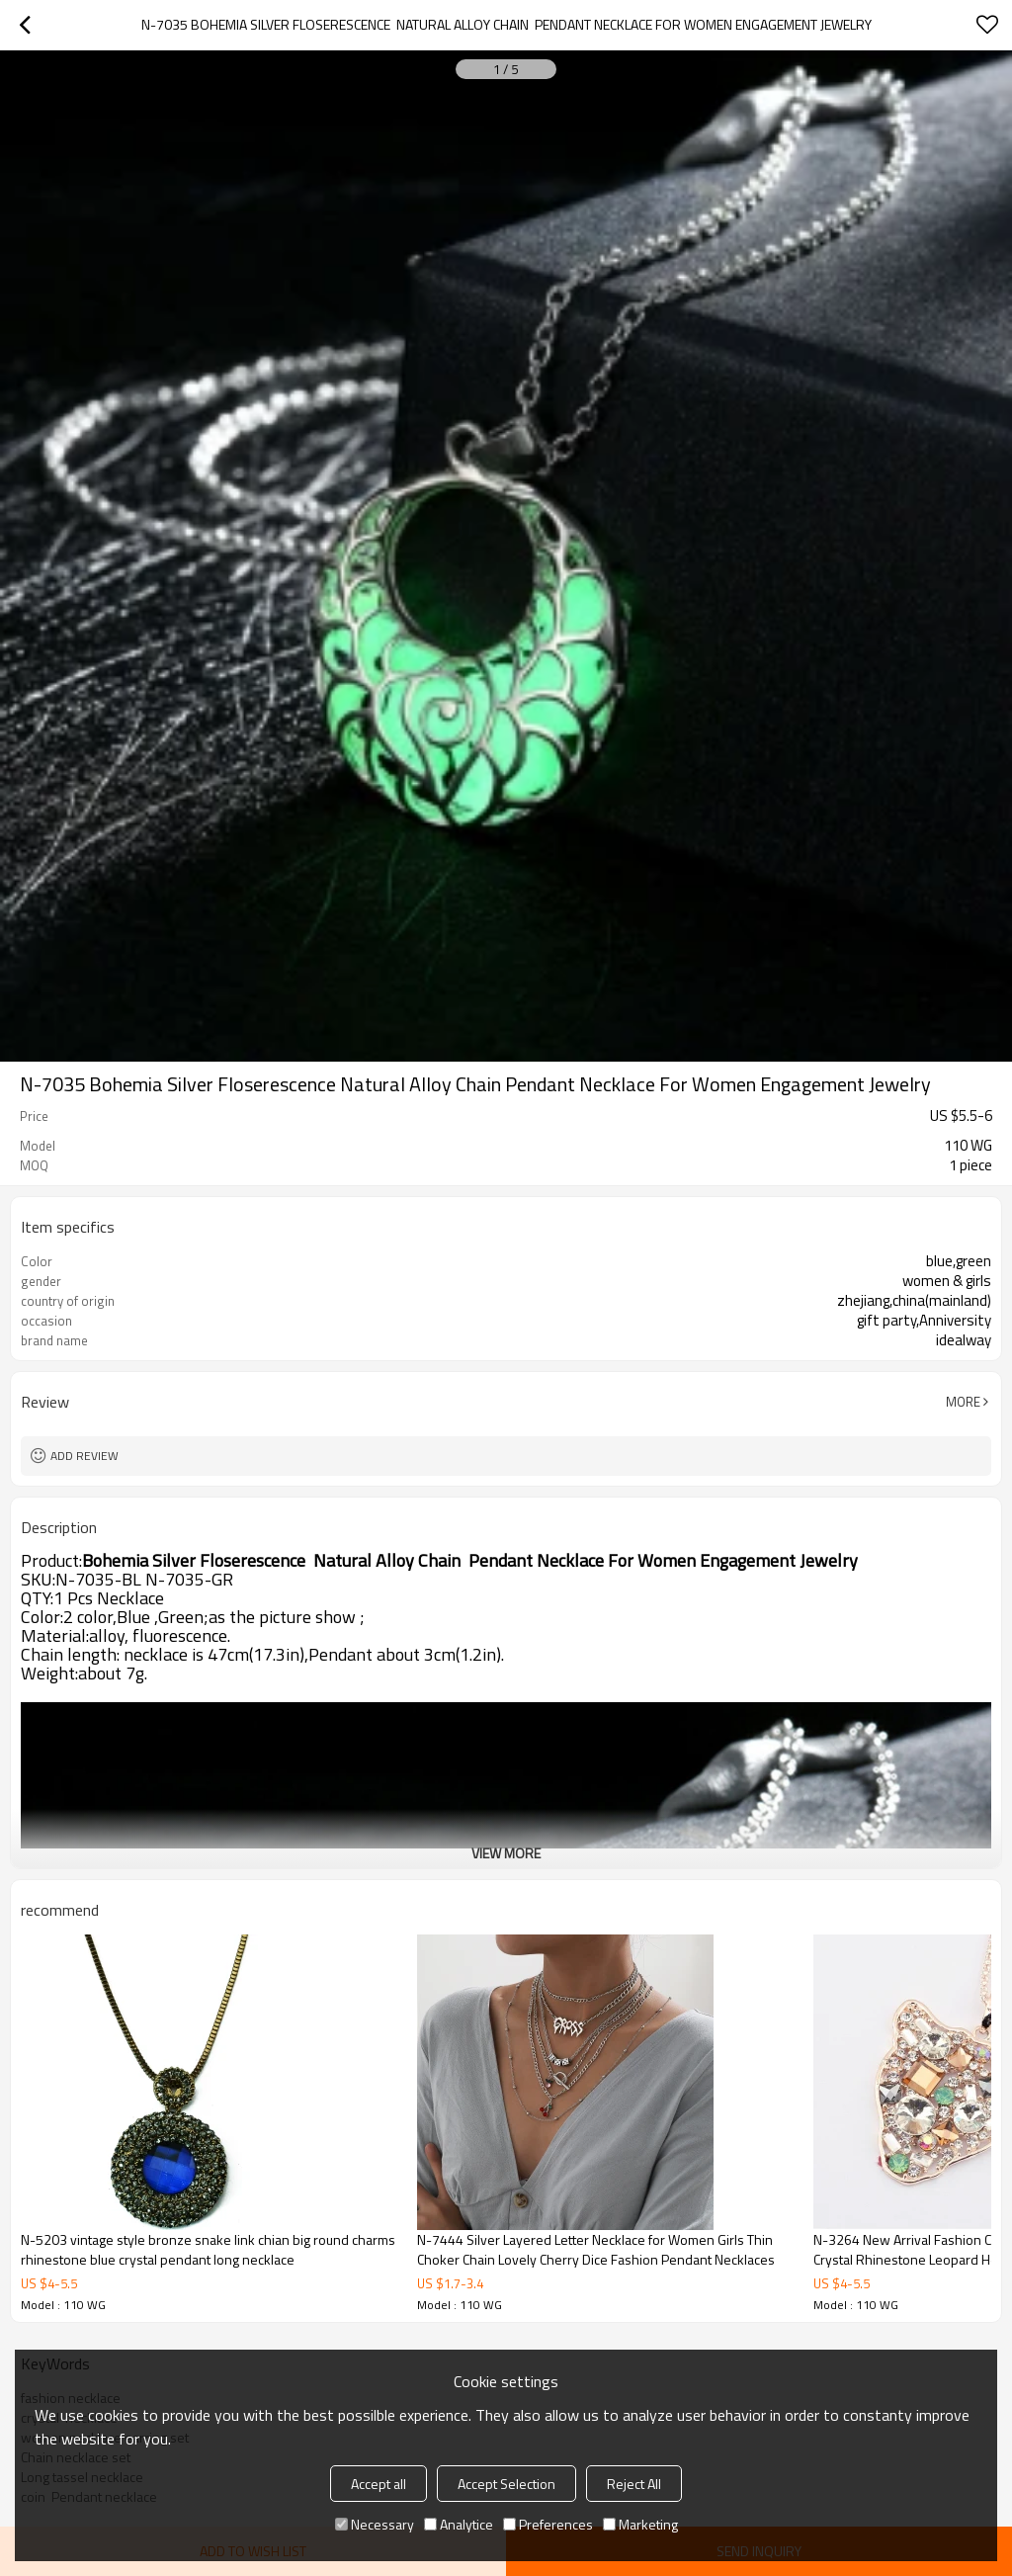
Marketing (640, 2524)
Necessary (374, 2524)
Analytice (458, 2524)
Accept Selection (506, 2483)
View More (506, 1853)
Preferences (548, 2524)
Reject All (634, 2483)
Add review (84, 1455)
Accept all (378, 2483)
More (963, 1402)
